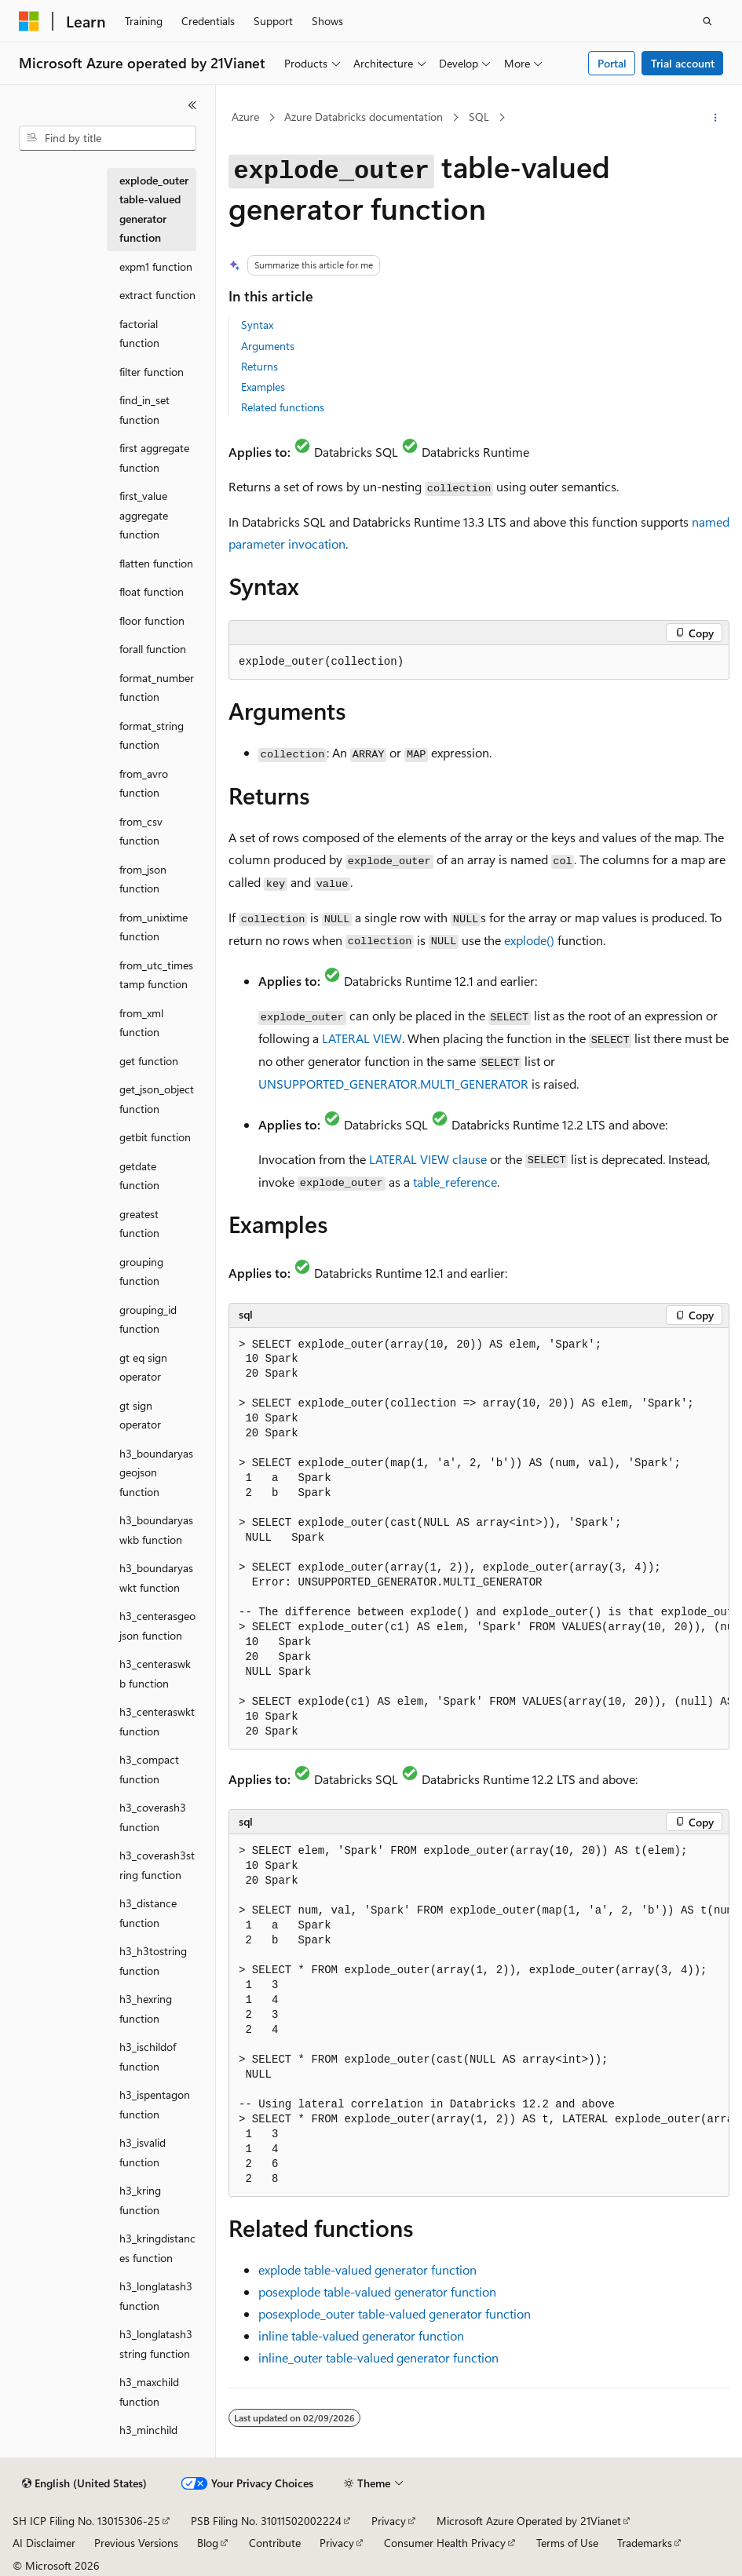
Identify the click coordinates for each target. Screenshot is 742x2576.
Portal (612, 63)
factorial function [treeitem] (139, 333)
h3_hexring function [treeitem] (145, 2008)
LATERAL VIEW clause (428, 1159)
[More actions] (715, 117)
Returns (259, 366)
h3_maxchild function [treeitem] (149, 2391)
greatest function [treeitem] (139, 1223)
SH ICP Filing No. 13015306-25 (86, 2520)
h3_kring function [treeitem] (140, 2200)
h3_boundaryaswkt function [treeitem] (156, 1577)
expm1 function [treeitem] (155, 266)
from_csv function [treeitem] (141, 831)
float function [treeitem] (151, 591)
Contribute (275, 2542)
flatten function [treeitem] (156, 563)
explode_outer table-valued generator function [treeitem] (153, 209)
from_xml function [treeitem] (141, 1022)
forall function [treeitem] (152, 648)
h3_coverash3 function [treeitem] (152, 1817)
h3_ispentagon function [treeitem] (154, 2104)
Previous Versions (136, 2542)
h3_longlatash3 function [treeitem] (155, 2296)
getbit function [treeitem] (155, 1136)
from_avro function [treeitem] (143, 783)
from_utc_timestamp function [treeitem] (156, 975)
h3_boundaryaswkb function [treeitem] (156, 1529)
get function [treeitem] (148, 1060)
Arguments (267, 345)
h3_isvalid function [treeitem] (142, 2152)
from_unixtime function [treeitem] (153, 927)
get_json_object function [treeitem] (156, 1099)
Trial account (683, 63)
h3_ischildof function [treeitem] (147, 2056)
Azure (245, 116)
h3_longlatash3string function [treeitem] (155, 2343)
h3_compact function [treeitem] (149, 1769)
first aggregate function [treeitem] (154, 457)
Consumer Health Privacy (445, 2542)
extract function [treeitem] (157, 294)
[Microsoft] (29, 21)
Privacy (388, 2520)
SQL (479, 116)
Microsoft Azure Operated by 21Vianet (529, 2520)
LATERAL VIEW (362, 1038)
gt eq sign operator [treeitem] (143, 1367)
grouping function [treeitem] (141, 1271)
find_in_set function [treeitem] (144, 409)
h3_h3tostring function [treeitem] (153, 1960)
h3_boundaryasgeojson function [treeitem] (156, 1472)
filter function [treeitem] (151, 371)
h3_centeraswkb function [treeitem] (155, 1673)
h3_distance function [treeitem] (148, 1913)
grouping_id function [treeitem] (148, 1319)
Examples (263, 386)
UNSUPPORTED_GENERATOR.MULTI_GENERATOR (393, 1083)
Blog (207, 2542)
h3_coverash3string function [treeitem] (157, 1865)
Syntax (257, 324)
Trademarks (644, 2542)
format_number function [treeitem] (156, 687)
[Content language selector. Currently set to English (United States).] (84, 2483)
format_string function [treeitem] (151, 735)
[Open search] (707, 21)
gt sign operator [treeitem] (140, 1415)
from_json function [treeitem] (142, 879)
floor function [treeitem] (152, 620)
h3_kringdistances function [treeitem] (157, 2248)
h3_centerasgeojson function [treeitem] (157, 1625)
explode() (529, 940)
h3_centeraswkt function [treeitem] (157, 1721)
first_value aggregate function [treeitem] (143, 515)
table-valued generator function (367, 2269)
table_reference (455, 1181)
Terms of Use (567, 2542)
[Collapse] (192, 105)
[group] (478, 1539)
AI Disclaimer (44, 2542)
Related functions (282, 407)
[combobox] (107, 138)
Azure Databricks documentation (363, 116)
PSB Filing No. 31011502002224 (266, 2520)
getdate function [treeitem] (139, 1175)
